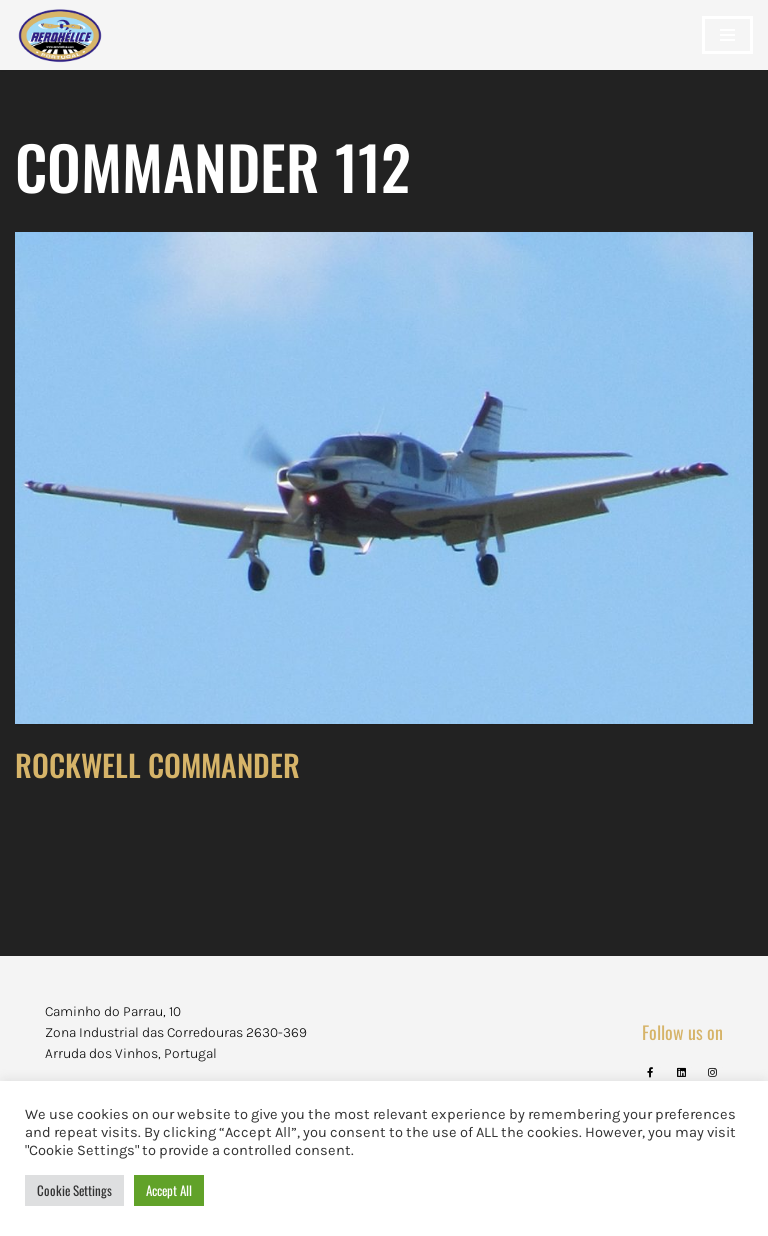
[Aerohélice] (60, 55)
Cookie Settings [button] (74, 1190)
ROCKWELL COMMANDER (157, 764)
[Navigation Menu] (727, 35)
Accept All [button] (169, 1190)
